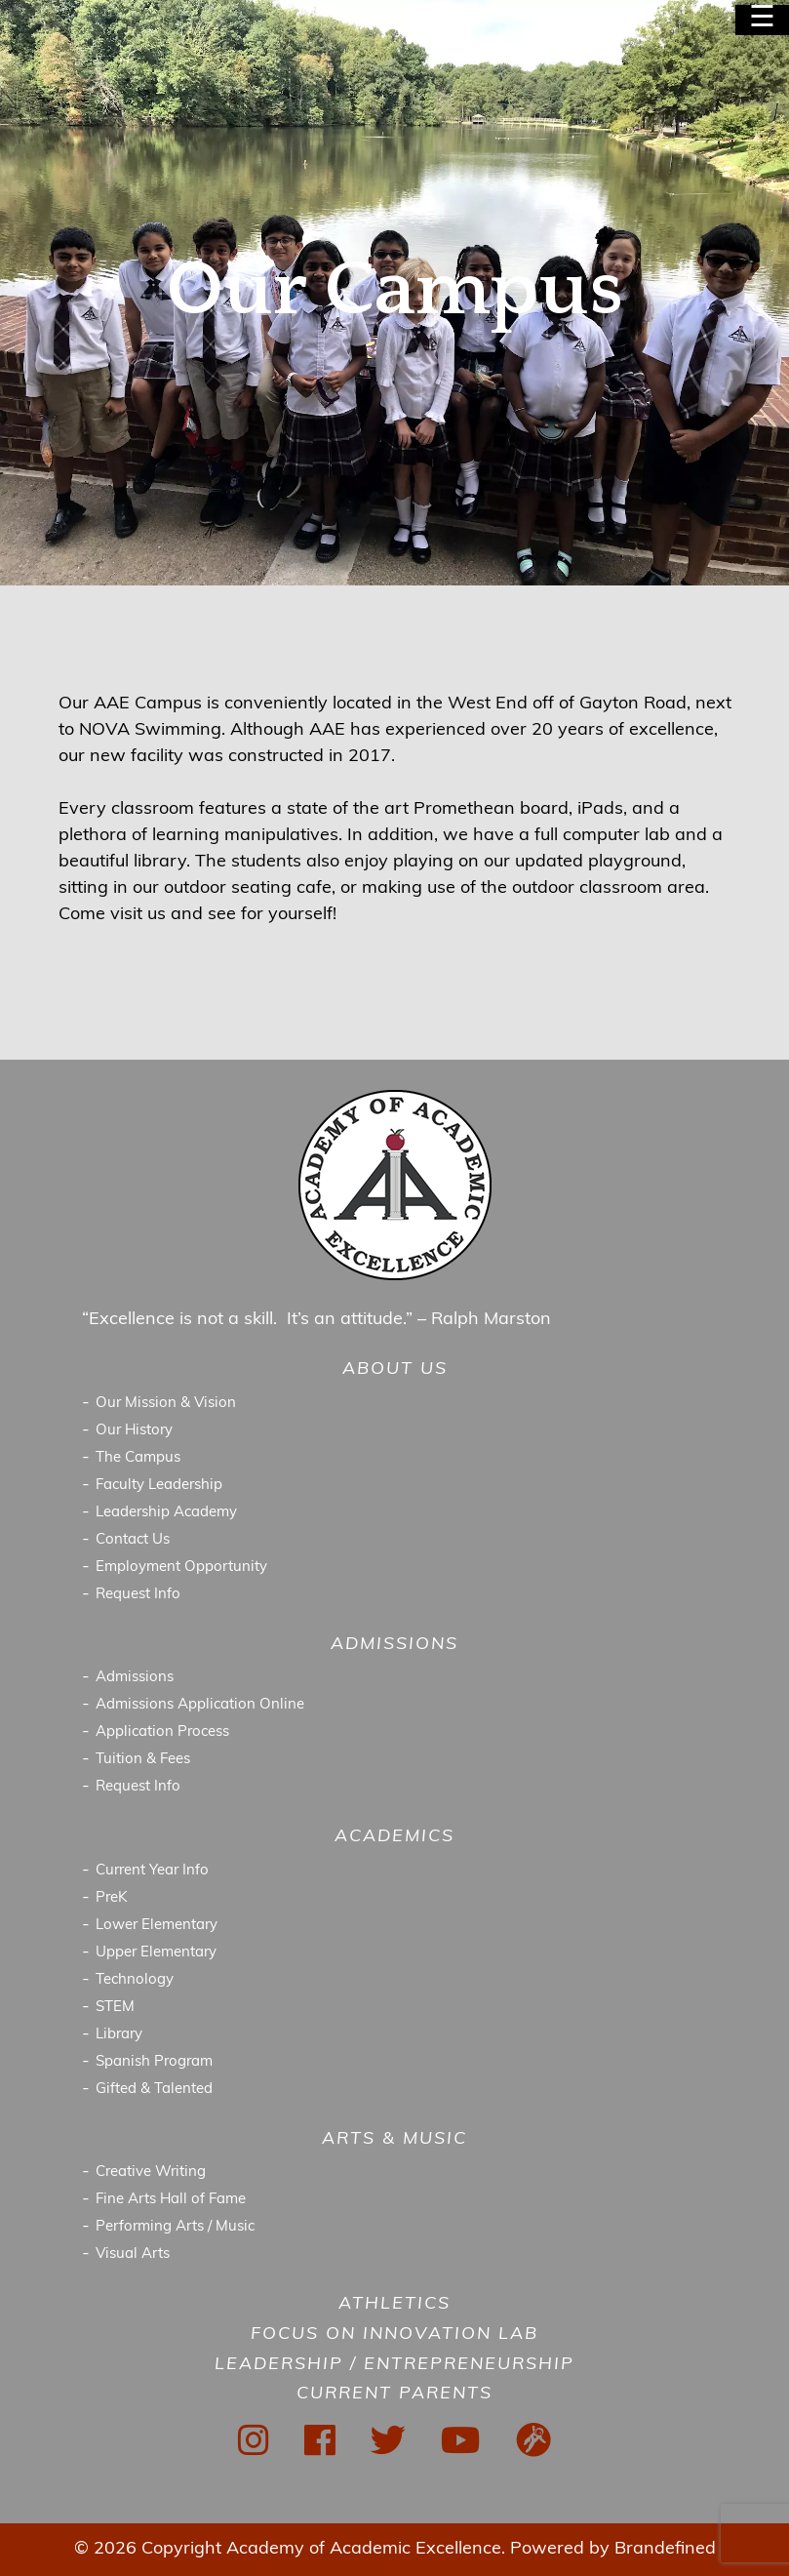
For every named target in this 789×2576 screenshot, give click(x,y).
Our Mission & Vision (166, 1403)
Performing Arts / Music (175, 2227)
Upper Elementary (156, 1953)
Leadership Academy (166, 1513)
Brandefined (665, 2549)
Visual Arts (133, 2254)
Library (119, 2035)
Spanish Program (154, 2062)
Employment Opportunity (181, 1567)
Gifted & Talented (154, 2089)
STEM (115, 2007)
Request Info (138, 1595)
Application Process (162, 1732)
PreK (112, 1898)
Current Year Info (152, 1871)
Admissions (135, 1677)
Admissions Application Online (200, 1705)
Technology (135, 1980)
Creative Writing (151, 2172)
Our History (134, 1431)
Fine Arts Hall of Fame (171, 2200)
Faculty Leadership (159, 1485)
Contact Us (133, 1540)
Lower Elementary (156, 1925)
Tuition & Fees (143, 1759)
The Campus (138, 1458)
